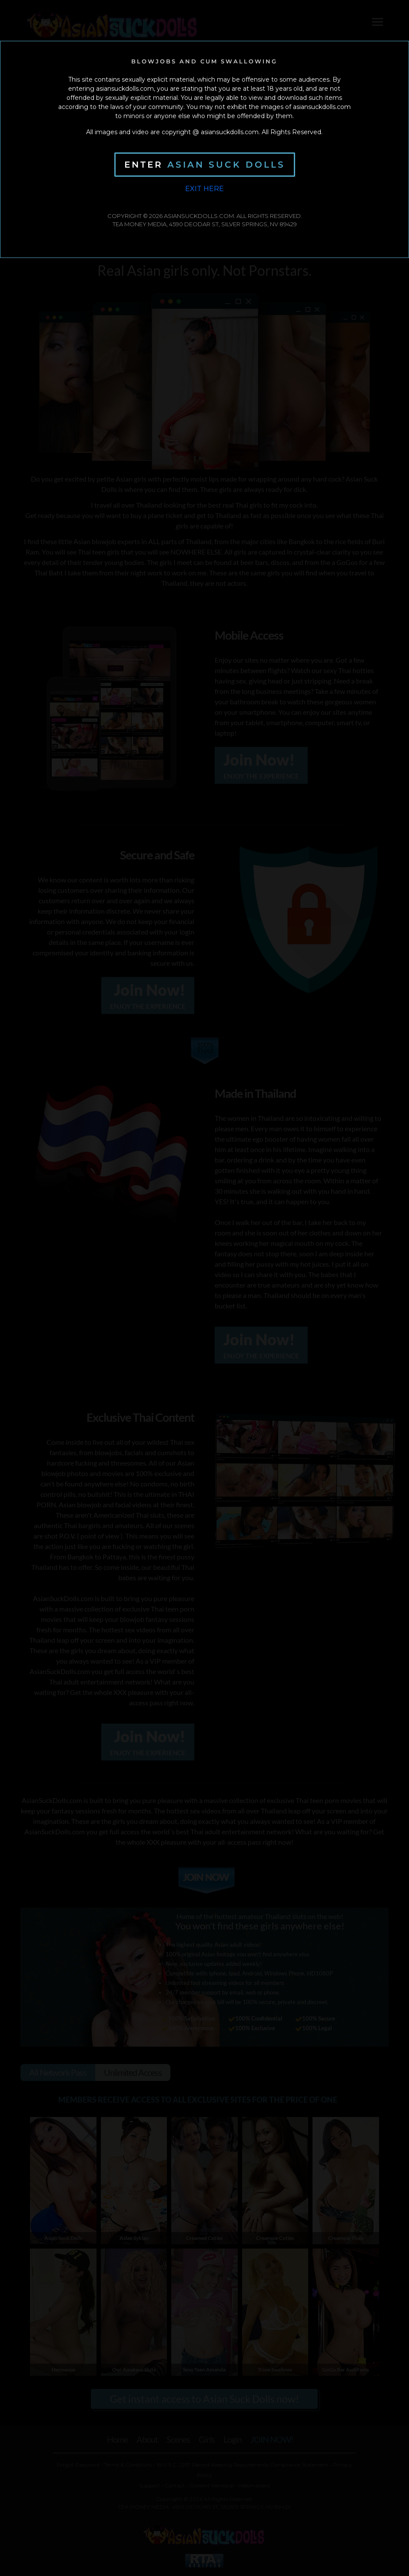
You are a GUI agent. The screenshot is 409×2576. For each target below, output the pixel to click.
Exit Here (204, 189)
